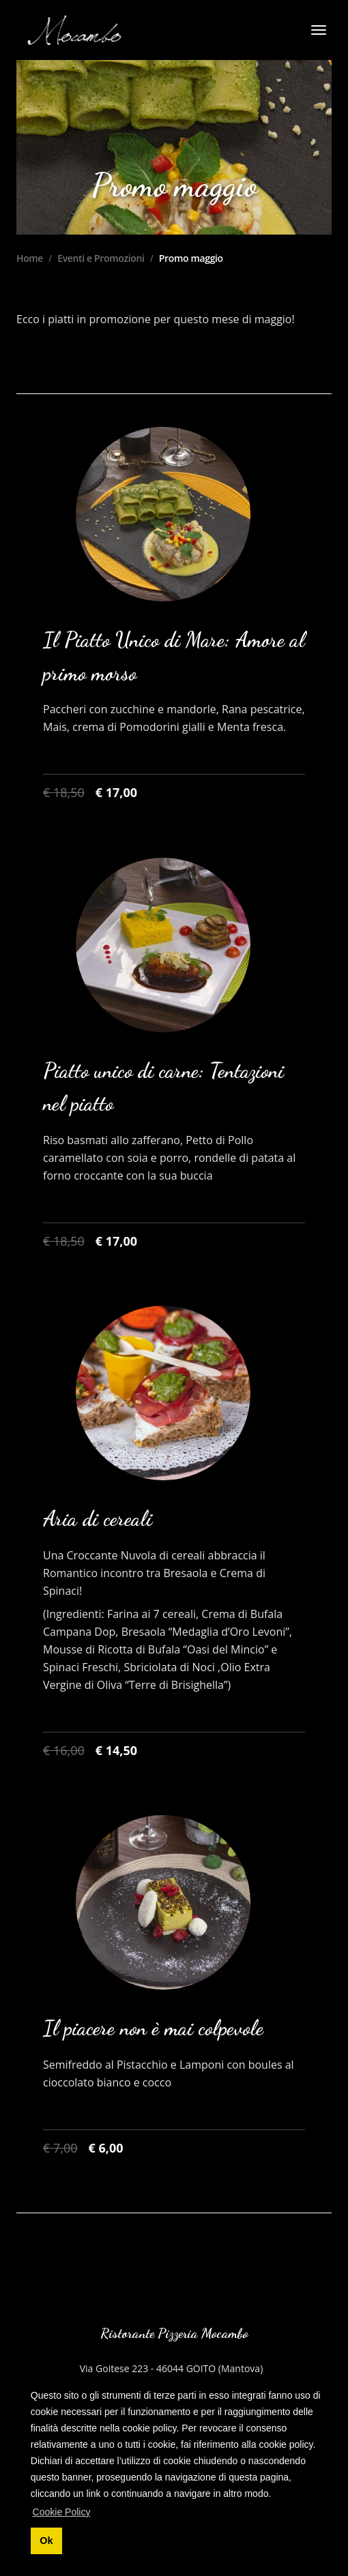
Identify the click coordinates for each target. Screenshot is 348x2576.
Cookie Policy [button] (62, 2511)
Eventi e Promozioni (100, 258)
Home (29, 258)
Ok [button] (46, 2540)
